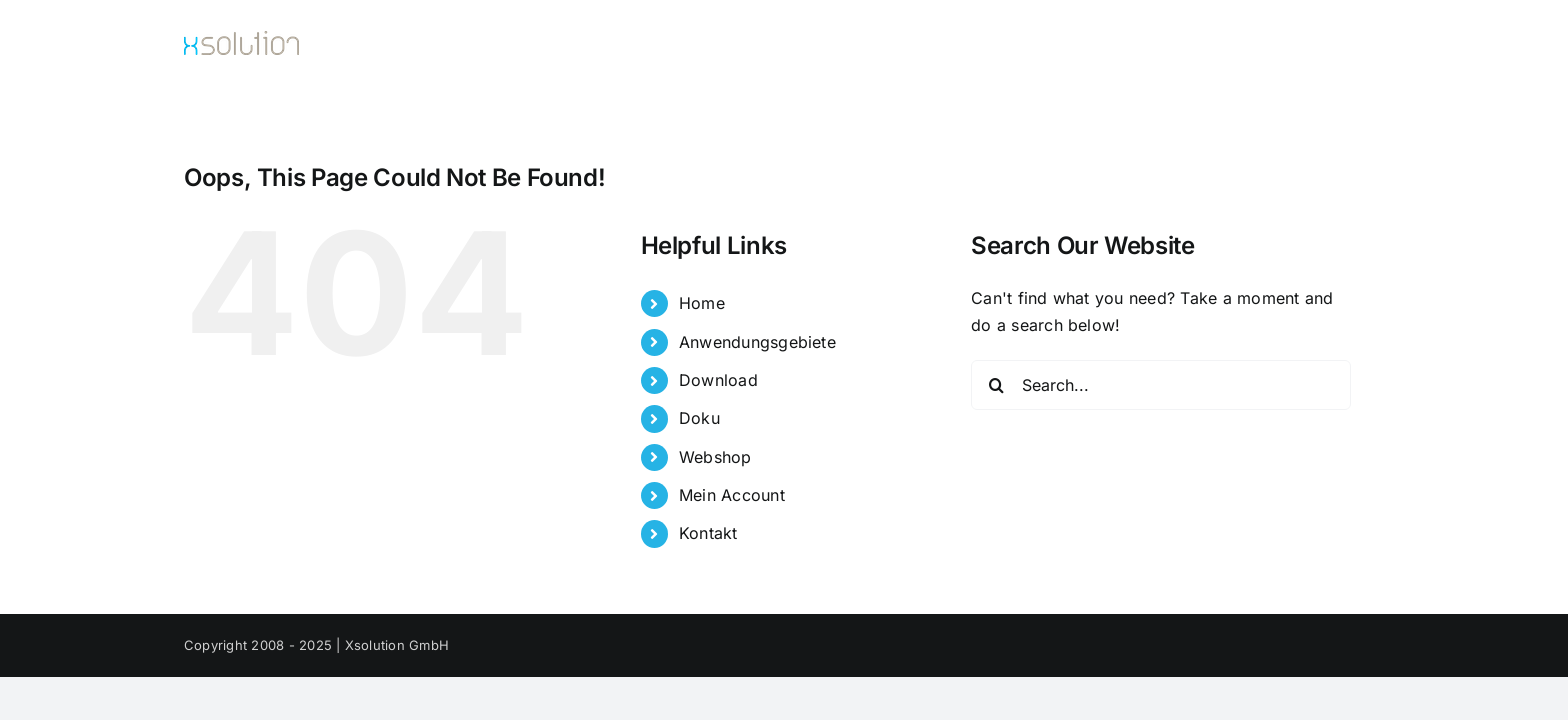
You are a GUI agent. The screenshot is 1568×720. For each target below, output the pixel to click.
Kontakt (708, 533)
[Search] (996, 385)
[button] (1376, 47)
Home (702, 303)
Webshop (715, 457)
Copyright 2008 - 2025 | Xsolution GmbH (316, 645)
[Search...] (1161, 385)
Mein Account (732, 495)
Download (718, 380)
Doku (699, 418)
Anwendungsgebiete (757, 342)
